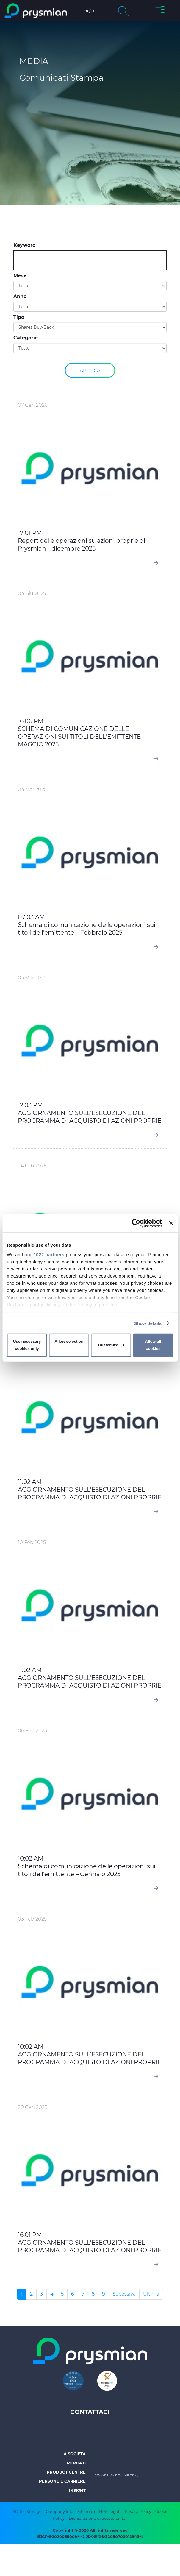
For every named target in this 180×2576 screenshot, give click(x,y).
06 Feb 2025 (32, 1730)
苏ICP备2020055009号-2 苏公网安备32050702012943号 (90, 2536)
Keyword (24, 245)
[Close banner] (171, 1223)
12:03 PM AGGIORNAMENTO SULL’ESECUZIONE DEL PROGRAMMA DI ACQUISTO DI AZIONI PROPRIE (89, 1113)
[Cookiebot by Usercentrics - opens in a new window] (136, 1223)
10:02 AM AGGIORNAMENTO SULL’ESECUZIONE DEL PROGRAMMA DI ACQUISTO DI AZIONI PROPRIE (89, 2054)
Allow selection (68, 1341)
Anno (19, 296)
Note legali (109, 2511)
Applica (90, 370)
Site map (86, 2511)
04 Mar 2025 (32, 789)
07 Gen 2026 (33, 405)
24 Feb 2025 (32, 1166)
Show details (148, 1323)
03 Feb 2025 (32, 1919)
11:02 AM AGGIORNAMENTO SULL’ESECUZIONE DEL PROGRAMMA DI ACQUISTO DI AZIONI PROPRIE (89, 1489)
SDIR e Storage (27, 2511)
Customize (111, 1345)
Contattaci (90, 2412)
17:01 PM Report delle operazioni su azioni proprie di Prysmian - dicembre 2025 (81, 540)
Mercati (76, 2462)
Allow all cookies (153, 1345)
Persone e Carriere (62, 2481)
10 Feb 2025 (32, 1542)
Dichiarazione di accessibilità (97, 2518)
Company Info (59, 2511)
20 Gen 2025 (32, 2107)
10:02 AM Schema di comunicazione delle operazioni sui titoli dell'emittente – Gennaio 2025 (86, 1866)
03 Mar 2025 (32, 977)
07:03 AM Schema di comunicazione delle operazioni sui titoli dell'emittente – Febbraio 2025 (86, 924)
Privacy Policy (138, 2511)
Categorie (25, 338)
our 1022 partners (44, 1254)
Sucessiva (124, 2294)
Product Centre (66, 2472)
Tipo (18, 317)
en (86, 11)
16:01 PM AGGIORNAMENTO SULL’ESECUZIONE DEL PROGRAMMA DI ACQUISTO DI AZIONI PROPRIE (89, 2242)
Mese (19, 275)
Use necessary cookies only (27, 1345)
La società (73, 2453)
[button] (160, 10)
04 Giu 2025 (32, 593)
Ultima (151, 2294)
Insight (77, 2490)
